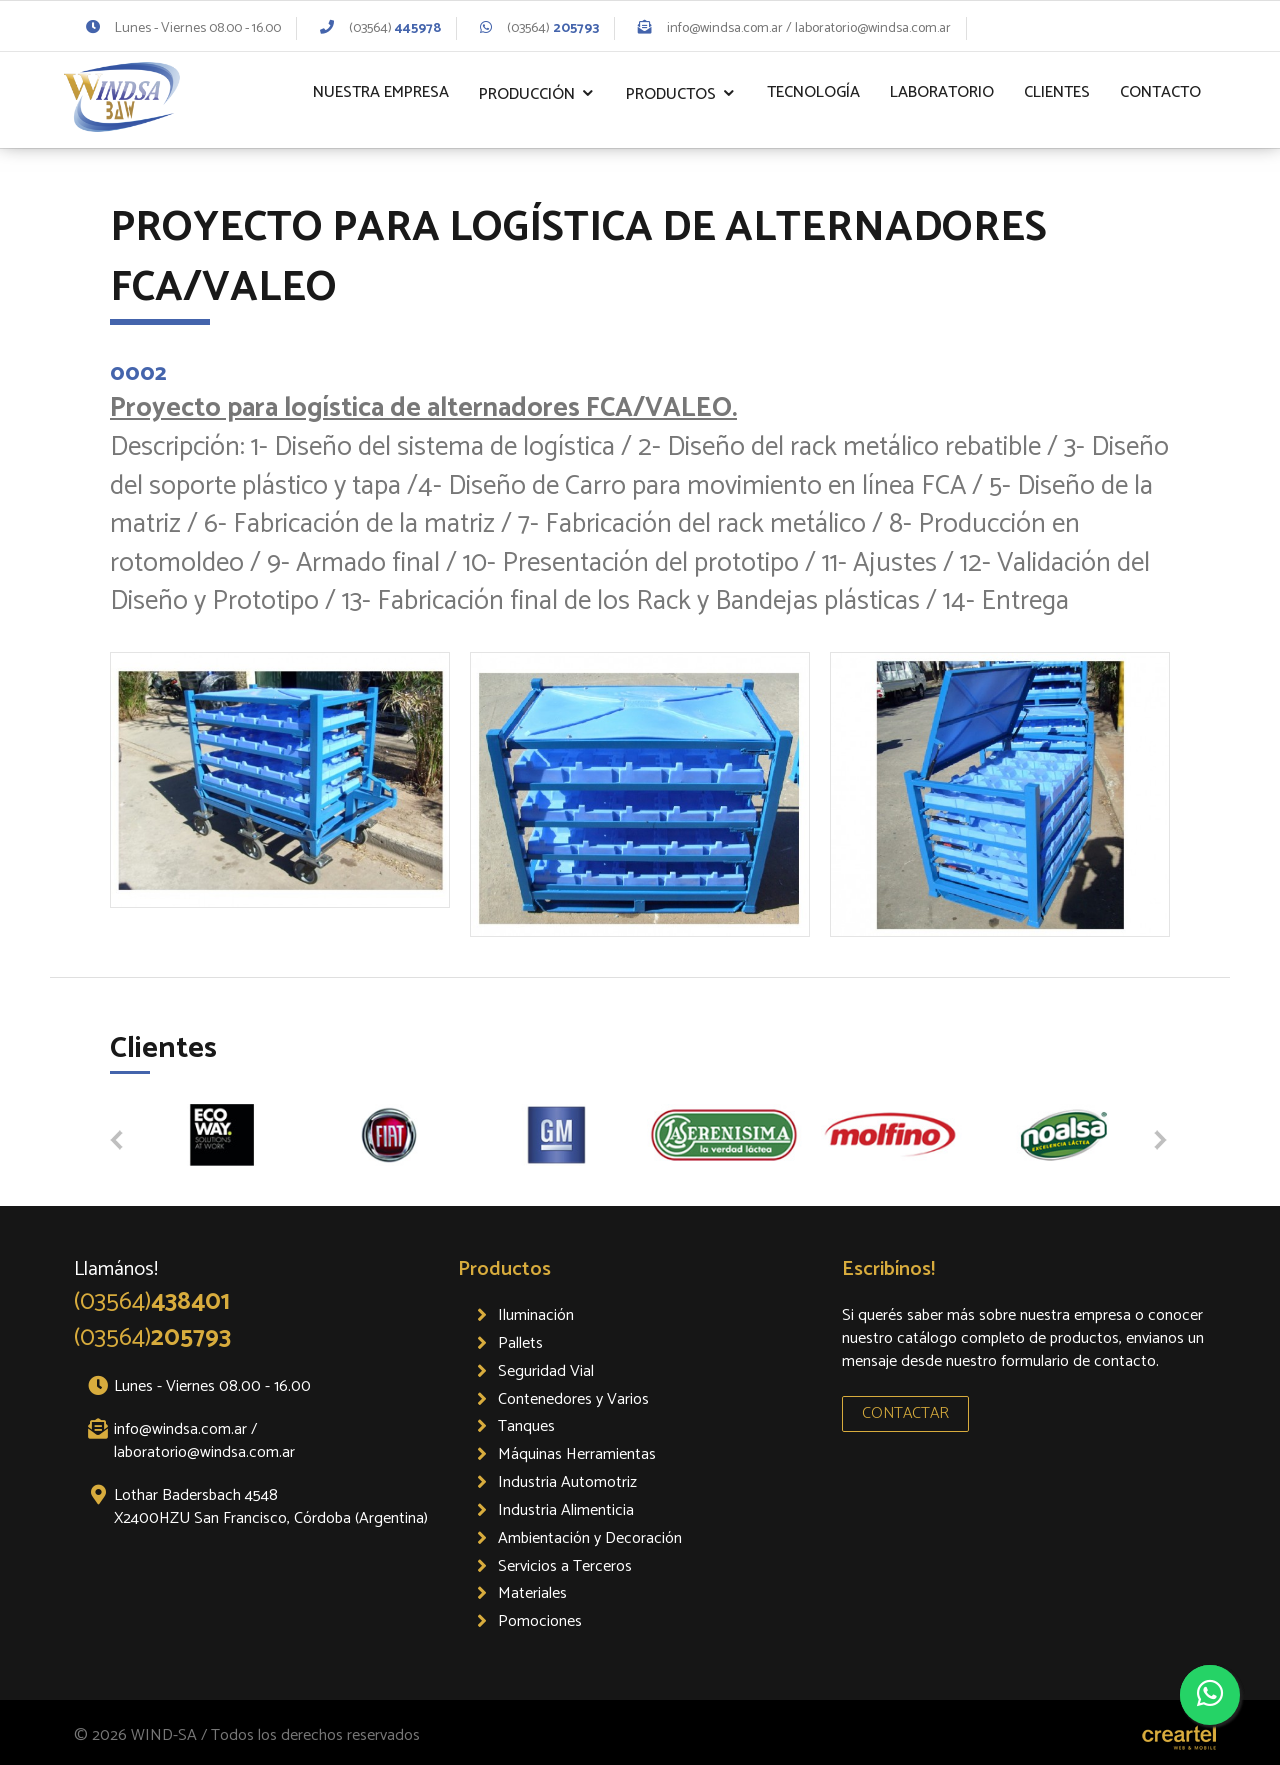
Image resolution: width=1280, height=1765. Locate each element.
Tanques (526, 1426)
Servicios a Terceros (565, 1566)
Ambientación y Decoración (590, 1538)
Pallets (520, 1343)
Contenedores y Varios (573, 1399)
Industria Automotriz (567, 1482)
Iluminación (536, 1315)
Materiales (532, 1593)
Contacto (1160, 92)
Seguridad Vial (546, 1371)
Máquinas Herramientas (577, 1454)
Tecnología (813, 92)
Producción (527, 94)
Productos (671, 94)
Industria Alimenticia (566, 1510)
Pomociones (540, 1621)
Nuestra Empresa (381, 92)
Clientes (1057, 92)
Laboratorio (942, 92)
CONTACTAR (905, 1413)
